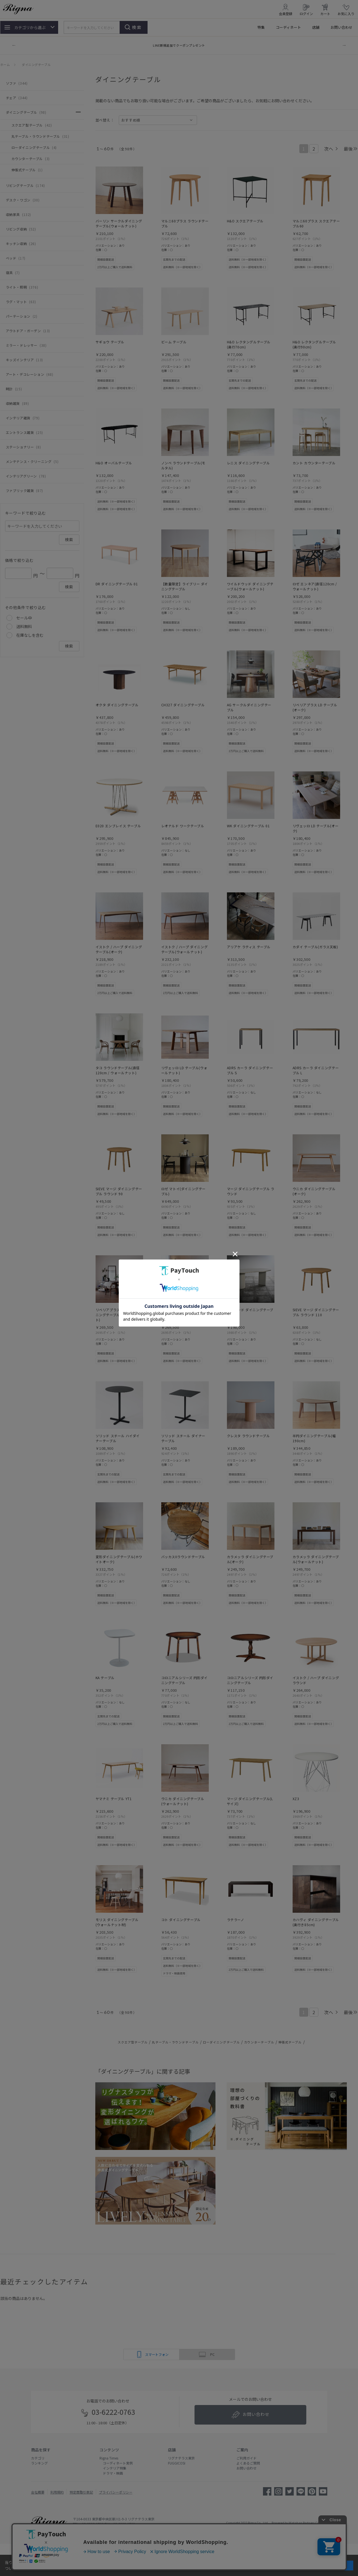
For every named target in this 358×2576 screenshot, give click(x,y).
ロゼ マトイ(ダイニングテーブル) (183, 1191)
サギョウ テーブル (110, 341)
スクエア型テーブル (133, 2042)
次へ (328, 148)
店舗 (315, 27)
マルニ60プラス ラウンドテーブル (185, 223)
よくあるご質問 (248, 2463)
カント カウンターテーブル (314, 462)
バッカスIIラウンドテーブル (183, 1556)
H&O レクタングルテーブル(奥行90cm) (314, 344)
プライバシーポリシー (115, 2492)
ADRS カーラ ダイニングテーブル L (316, 1070)
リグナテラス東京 (181, 2458)
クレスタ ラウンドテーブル (248, 1435)
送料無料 (24, 626)
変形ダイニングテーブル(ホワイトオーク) (119, 1559)
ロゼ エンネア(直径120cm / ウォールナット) (315, 586)
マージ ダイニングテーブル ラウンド (250, 1191)
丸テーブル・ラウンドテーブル (175, 2042)
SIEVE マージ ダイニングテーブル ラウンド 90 (119, 1191)
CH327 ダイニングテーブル (183, 704)
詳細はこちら (36, 2568)
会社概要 (37, 2492)
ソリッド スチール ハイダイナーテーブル (118, 1438)
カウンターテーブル (259, 2042)
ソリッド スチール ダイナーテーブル (183, 1438)
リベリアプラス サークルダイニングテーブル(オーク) (184, 1312)
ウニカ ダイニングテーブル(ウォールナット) (182, 1801)
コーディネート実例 (116, 2463)
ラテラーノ (235, 1919)
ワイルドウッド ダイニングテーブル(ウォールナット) (250, 586)
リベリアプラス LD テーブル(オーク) (315, 707)
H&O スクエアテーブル (245, 220)
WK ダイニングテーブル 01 (248, 825)
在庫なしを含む (30, 635)
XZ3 (296, 1798)
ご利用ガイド (246, 2458)
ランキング (39, 2463)
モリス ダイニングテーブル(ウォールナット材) (117, 1922)
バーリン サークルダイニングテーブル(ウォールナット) (119, 223)
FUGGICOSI (176, 2463)
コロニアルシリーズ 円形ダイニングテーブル (184, 1680)
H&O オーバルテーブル (114, 462)
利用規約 (57, 2492)
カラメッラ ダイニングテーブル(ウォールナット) (316, 1559)
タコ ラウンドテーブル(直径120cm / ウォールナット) (118, 1070)
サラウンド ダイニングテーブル (250, 1312)
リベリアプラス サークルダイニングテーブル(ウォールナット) (119, 1314)
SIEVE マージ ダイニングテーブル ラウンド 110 (316, 1312)
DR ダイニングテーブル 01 (117, 583)
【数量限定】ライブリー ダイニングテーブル (184, 586)
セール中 (24, 618)
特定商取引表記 (81, 2492)
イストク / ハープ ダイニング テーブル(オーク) (119, 949)
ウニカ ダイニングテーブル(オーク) (314, 1191)
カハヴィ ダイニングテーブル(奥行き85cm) (316, 1922)
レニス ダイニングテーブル (248, 462)
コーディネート (288, 27)
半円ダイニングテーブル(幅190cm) (314, 1438)
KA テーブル (105, 1677)
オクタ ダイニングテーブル (117, 704)
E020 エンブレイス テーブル (118, 825)
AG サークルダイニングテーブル (249, 707)
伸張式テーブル (290, 2042)
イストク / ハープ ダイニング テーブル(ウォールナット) (184, 949)
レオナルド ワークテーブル (182, 825)
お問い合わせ (341, 27)
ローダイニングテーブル (221, 2042)
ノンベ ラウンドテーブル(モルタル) (183, 465)
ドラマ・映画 (111, 2473)
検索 (137, 27)
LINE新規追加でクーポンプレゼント (179, 45)
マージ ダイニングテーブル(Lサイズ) (250, 1801)
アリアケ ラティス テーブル (249, 946)
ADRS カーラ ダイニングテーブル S (250, 1070)
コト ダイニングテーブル (181, 1919)
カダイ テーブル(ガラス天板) (315, 946)
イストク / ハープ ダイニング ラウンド (316, 1680)
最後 (348, 148)
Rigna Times (108, 2458)
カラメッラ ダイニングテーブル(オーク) (250, 1559)
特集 (261, 27)
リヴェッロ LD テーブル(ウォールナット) (184, 1070)
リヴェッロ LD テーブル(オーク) (316, 828)
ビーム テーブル (174, 341)
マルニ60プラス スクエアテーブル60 (316, 223)
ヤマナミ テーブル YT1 (114, 1798)
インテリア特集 (112, 2468)
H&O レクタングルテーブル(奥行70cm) (249, 344)
